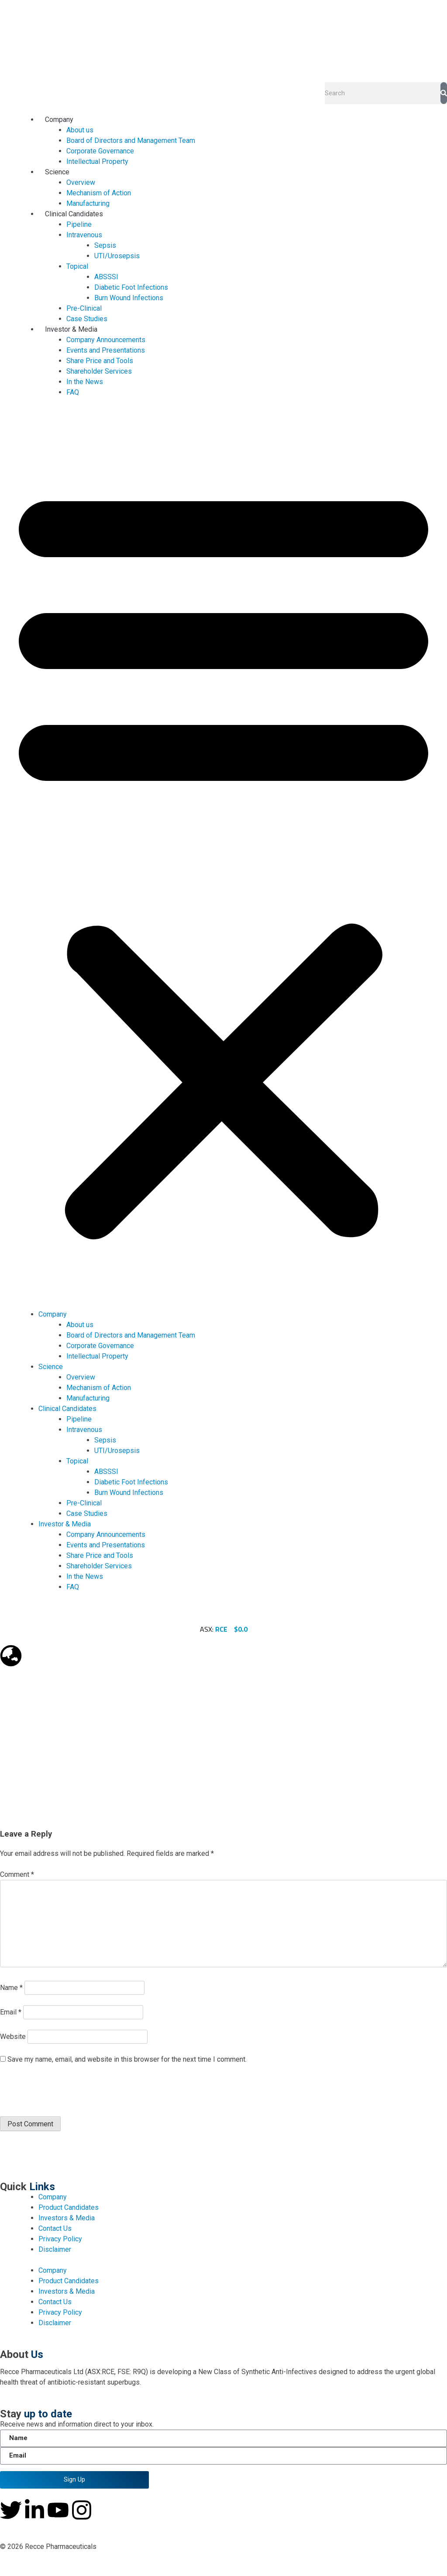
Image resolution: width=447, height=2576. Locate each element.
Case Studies (86, 319)
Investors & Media (66, 2218)
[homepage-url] (223, 41)
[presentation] (60, 2090)
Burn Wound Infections (128, 298)
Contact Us (55, 2228)
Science (57, 172)
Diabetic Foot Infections (131, 287)
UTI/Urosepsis (117, 256)
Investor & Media (71, 329)
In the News (84, 382)
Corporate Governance (100, 151)
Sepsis (105, 245)
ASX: (213, 1629)
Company (59, 119)
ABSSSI (106, 277)
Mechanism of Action (98, 193)
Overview (80, 182)
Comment (17, 1874)
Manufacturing (88, 203)
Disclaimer (54, 2249)
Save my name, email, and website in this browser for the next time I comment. (127, 2059)
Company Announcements (105, 340)
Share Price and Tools (99, 361)
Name (11, 1987)
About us (79, 130)
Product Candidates (68, 2207)
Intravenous (84, 235)
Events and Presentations (105, 350)
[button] (223, 858)
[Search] (443, 93)
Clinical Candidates (74, 214)
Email (10, 2012)
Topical (77, 266)
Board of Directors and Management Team (130, 140)
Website (13, 2036)
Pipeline (79, 224)
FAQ (72, 392)
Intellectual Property (97, 161)
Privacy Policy (60, 2239)
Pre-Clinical (84, 308)
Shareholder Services (99, 371)
